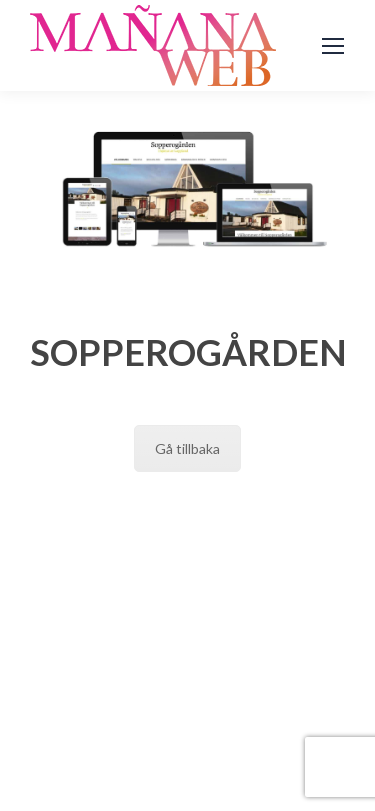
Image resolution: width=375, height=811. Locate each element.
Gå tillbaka (187, 448)
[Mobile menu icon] (333, 46)
